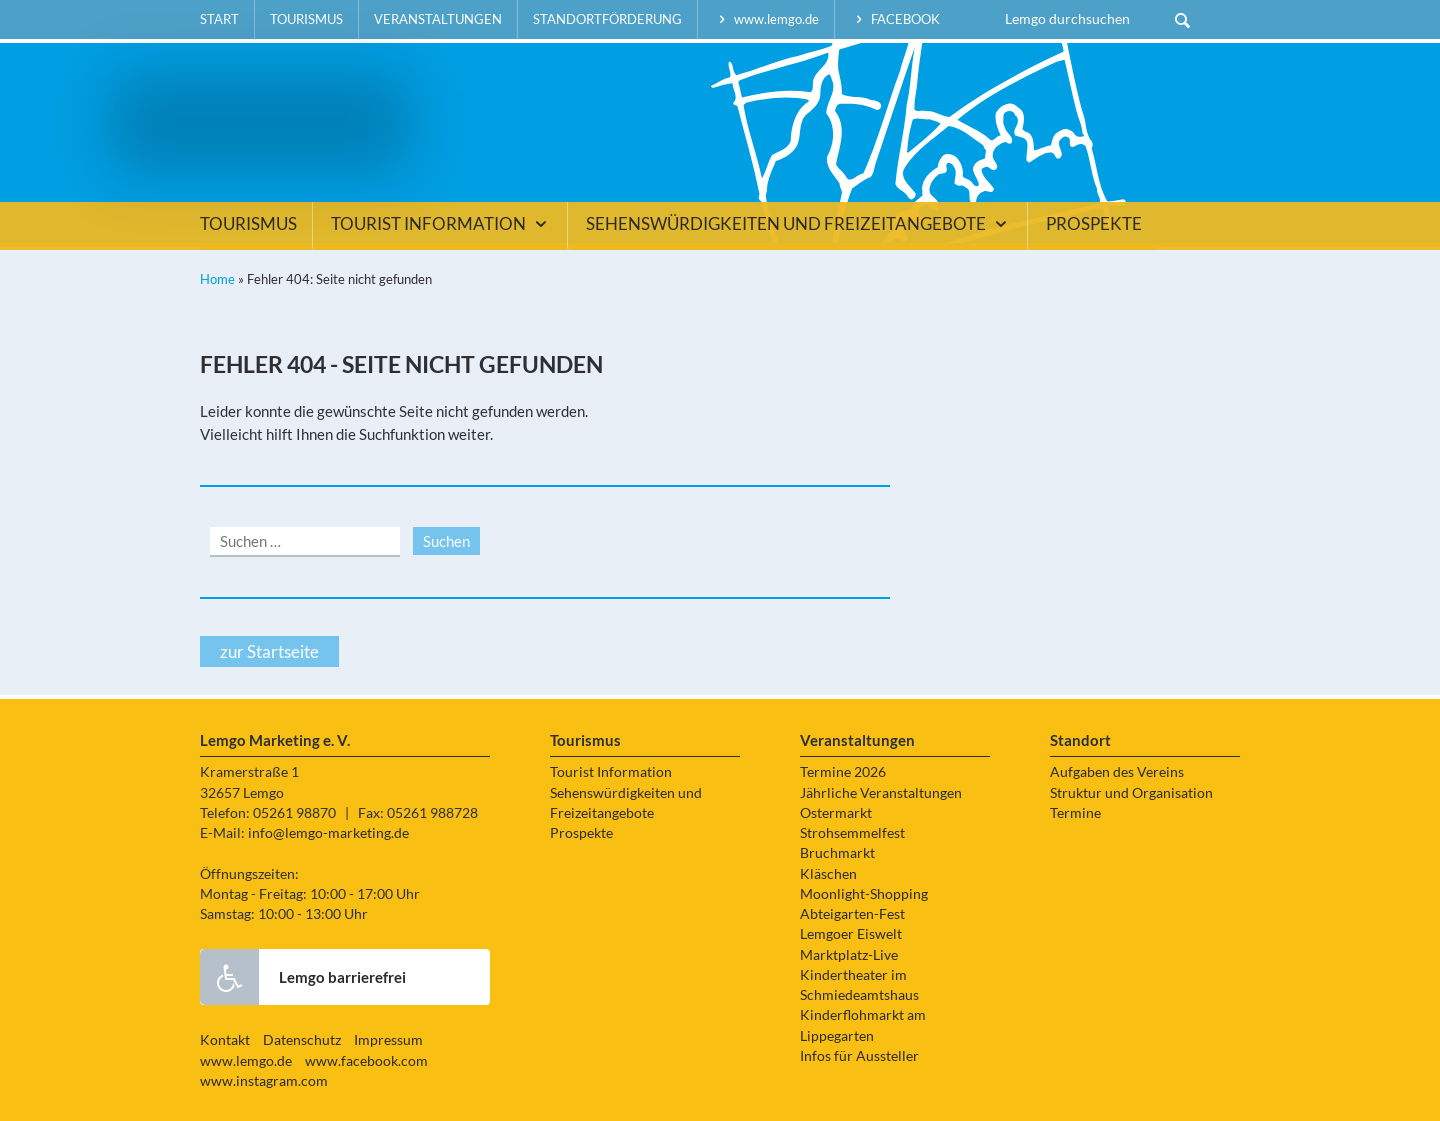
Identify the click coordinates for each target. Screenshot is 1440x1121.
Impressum (388, 1040)
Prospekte (1094, 224)
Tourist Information (441, 224)
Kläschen (828, 874)
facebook (895, 19)
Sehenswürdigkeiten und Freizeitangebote (799, 224)
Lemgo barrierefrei (303, 977)
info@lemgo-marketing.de (328, 833)
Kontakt (225, 1040)
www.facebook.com (366, 1061)
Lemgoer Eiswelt (851, 934)
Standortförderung (607, 19)
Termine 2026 (843, 772)
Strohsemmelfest (852, 833)
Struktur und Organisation (1131, 793)
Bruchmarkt (837, 853)
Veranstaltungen (438, 19)
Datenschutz (302, 1040)
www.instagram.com (264, 1081)
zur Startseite (269, 651)
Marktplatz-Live (849, 955)
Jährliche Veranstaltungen (881, 793)
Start (219, 19)
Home (217, 279)
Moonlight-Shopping (864, 894)
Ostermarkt (836, 813)
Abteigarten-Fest (852, 914)
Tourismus (306, 19)
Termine (1075, 813)
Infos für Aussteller (859, 1056)
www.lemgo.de (766, 19)
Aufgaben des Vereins (1117, 772)
